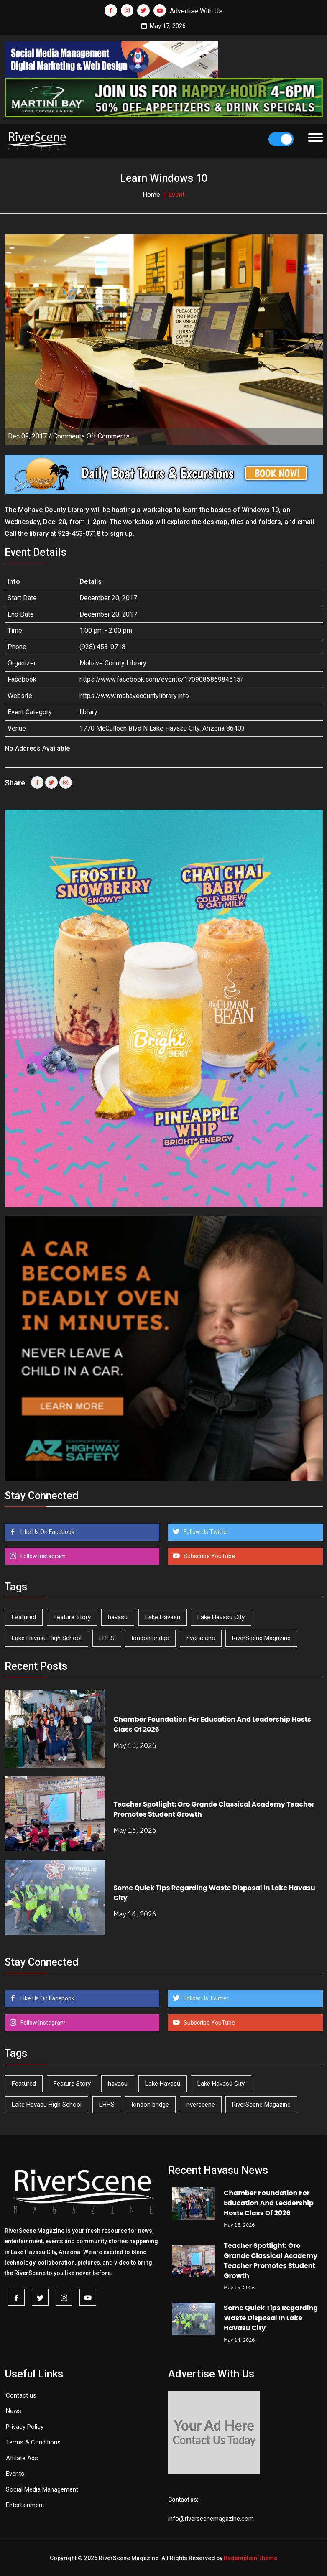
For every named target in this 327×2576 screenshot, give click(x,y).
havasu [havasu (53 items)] (118, 1617)
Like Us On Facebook (46, 1532)
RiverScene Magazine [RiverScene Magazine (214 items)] (261, 1638)
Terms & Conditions (33, 2442)
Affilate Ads (22, 2458)
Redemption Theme (250, 2558)
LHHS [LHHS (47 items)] (107, 1638)
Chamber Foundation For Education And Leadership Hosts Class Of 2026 (268, 2203)
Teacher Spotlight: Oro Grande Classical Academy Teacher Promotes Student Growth (270, 2260)
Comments (91, 436)
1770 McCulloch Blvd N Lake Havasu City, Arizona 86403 (162, 728)
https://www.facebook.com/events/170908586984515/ (161, 679)
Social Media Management (42, 2489)
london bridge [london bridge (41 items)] (150, 1638)
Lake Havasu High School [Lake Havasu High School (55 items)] (47, 1638)
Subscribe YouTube (208, 1556)
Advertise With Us (196, 11)
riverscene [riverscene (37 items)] (200, 1638)
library (88, 712)
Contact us (21, 2395)
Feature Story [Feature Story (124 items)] (72, 1617)
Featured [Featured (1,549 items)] (24, 1617)
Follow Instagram (42, 1556)
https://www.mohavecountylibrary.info (134, 696)
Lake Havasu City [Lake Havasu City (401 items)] (221, 1617)
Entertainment (25, 2505)
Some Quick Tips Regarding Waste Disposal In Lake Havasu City (271, 2318)
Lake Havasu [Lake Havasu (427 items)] (162, 1617)
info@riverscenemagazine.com (211, 2518)
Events (15, 2473)
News (13, 2411)
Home (151, 195)
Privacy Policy (24, 2427)
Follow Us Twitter (205, 1532)
